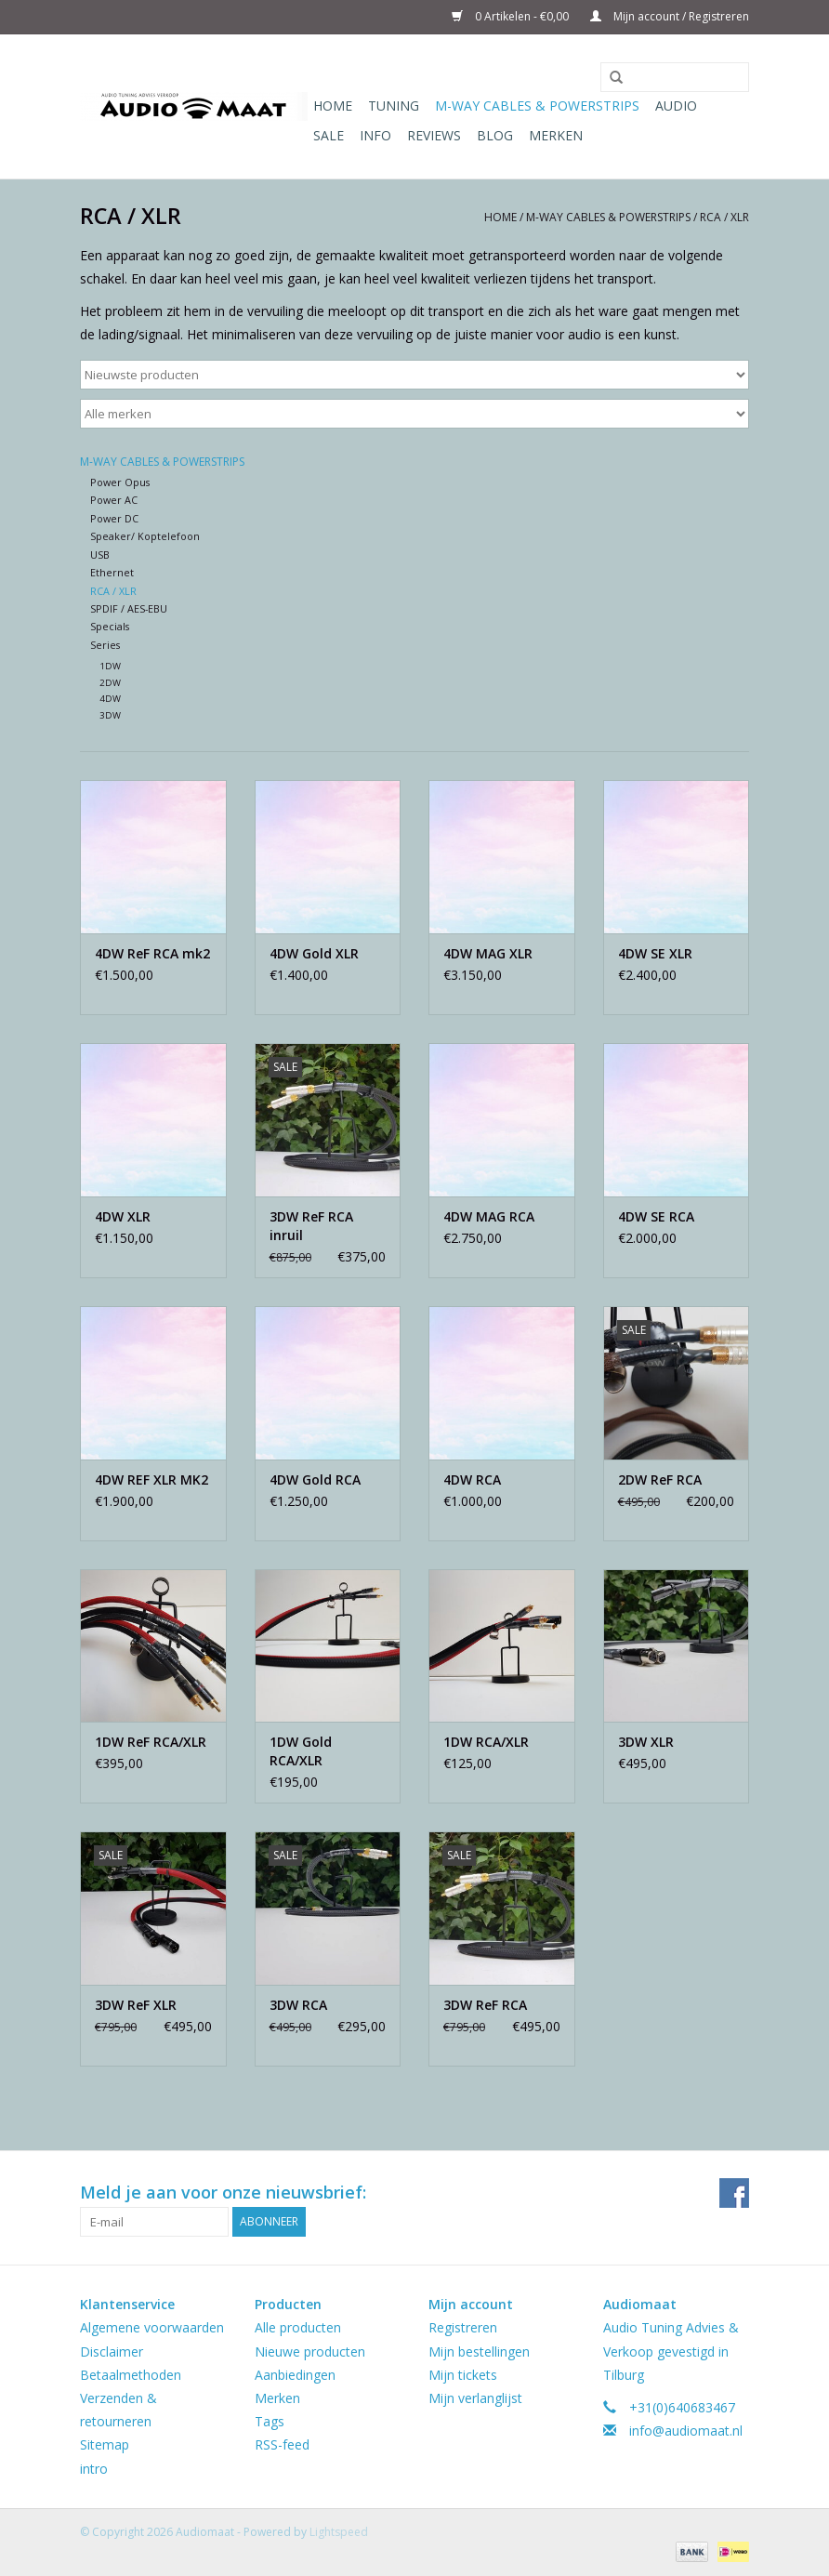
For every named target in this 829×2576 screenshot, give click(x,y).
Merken (556, 135)
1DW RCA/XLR (486, 1741)
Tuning (393, 105)
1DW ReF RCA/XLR (150, 1741)
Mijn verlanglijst (475, 2398)
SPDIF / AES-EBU (128, 608)
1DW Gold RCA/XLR (301, 1751)
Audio (676, 105)
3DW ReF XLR (136, 2005)
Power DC (114, 518)
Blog (495, 135)
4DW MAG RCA (488, 1216)
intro (94, 2468)
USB (100, 554)
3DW (110, 715)
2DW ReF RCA (660, 1479)
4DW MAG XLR (488, 953)
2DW (110, 683)
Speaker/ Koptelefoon (145, 536)
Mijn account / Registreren (669, 16)
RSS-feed (282, 2444)
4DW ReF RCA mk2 (152, 953)
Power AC (114, 500)
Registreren (462, 2327)
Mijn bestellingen (479, 2351)
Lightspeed (338, 2532)
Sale (328, 135)
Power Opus (120, 482)
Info (375, 135)
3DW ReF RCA (485, 2005)
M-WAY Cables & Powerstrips (537, 105)
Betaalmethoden (130, 2375)
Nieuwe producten (310, 2351)
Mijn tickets (462, 2375)
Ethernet (112, 572)
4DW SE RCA (656, 1216)
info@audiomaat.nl (686, 2430)
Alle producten (298, 2327)
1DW (110, 666)
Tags (269, 2421)
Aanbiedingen (295, 2375)
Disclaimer (111, 2351)
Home (332, 105)
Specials (109, 626)
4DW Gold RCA (315, 1479)
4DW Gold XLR (314, 953)
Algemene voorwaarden (152, 2327)
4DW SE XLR (655, 953)
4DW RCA (472, 1479)
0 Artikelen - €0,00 (512, 16)
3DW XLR (646, 1741)
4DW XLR (123, 1216)
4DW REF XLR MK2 (151, 1479)
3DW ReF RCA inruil (311, 1226)
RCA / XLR (724, 217)
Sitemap (104, 2444)
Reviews (434, 135)
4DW (110, 699)
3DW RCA (298, 2005)
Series (105, 645)
